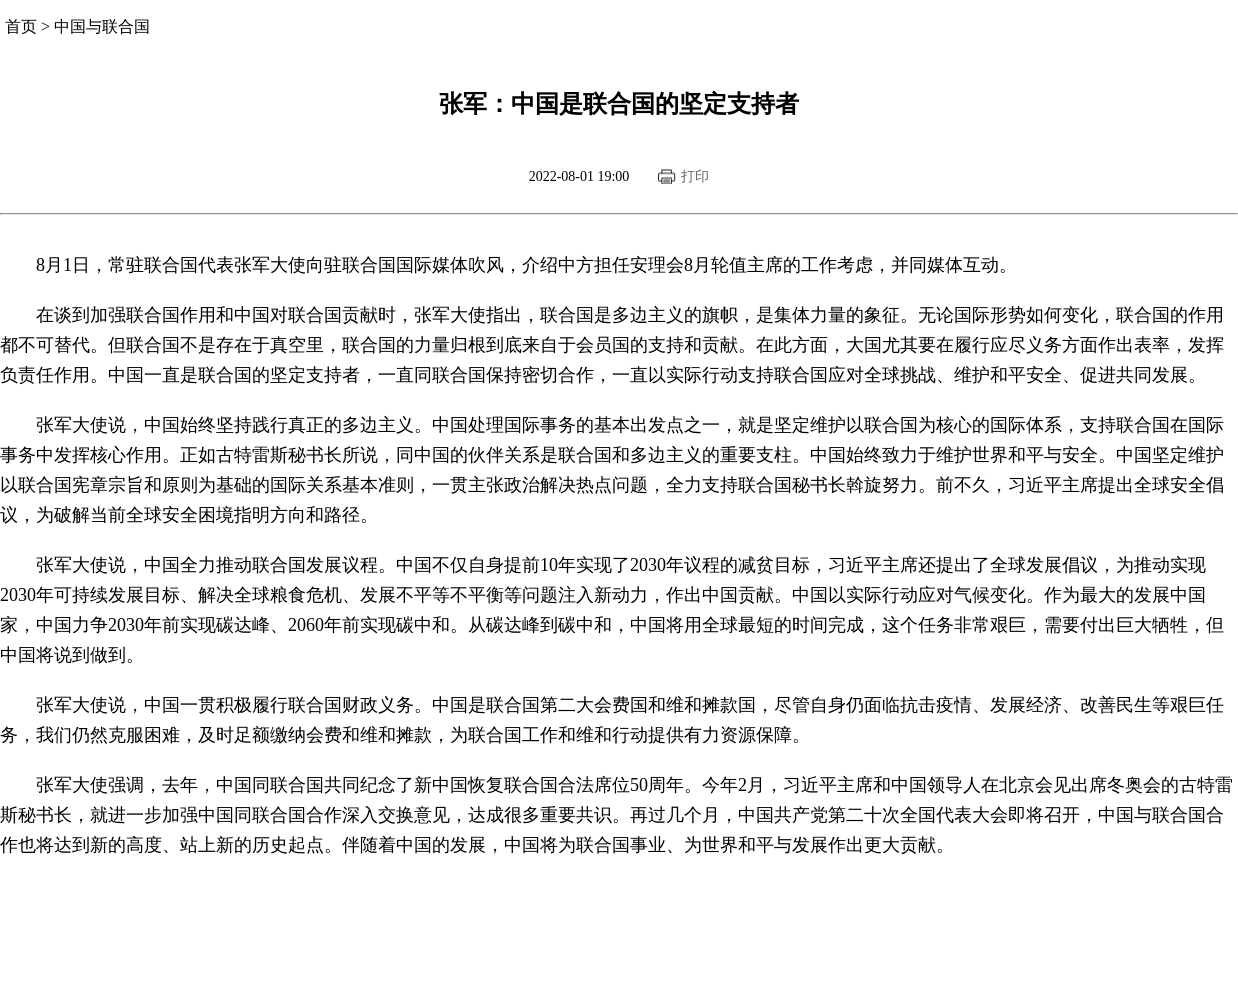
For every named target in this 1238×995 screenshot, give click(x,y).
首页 (21, 26)
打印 (695, 176)
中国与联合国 (102, 26)
